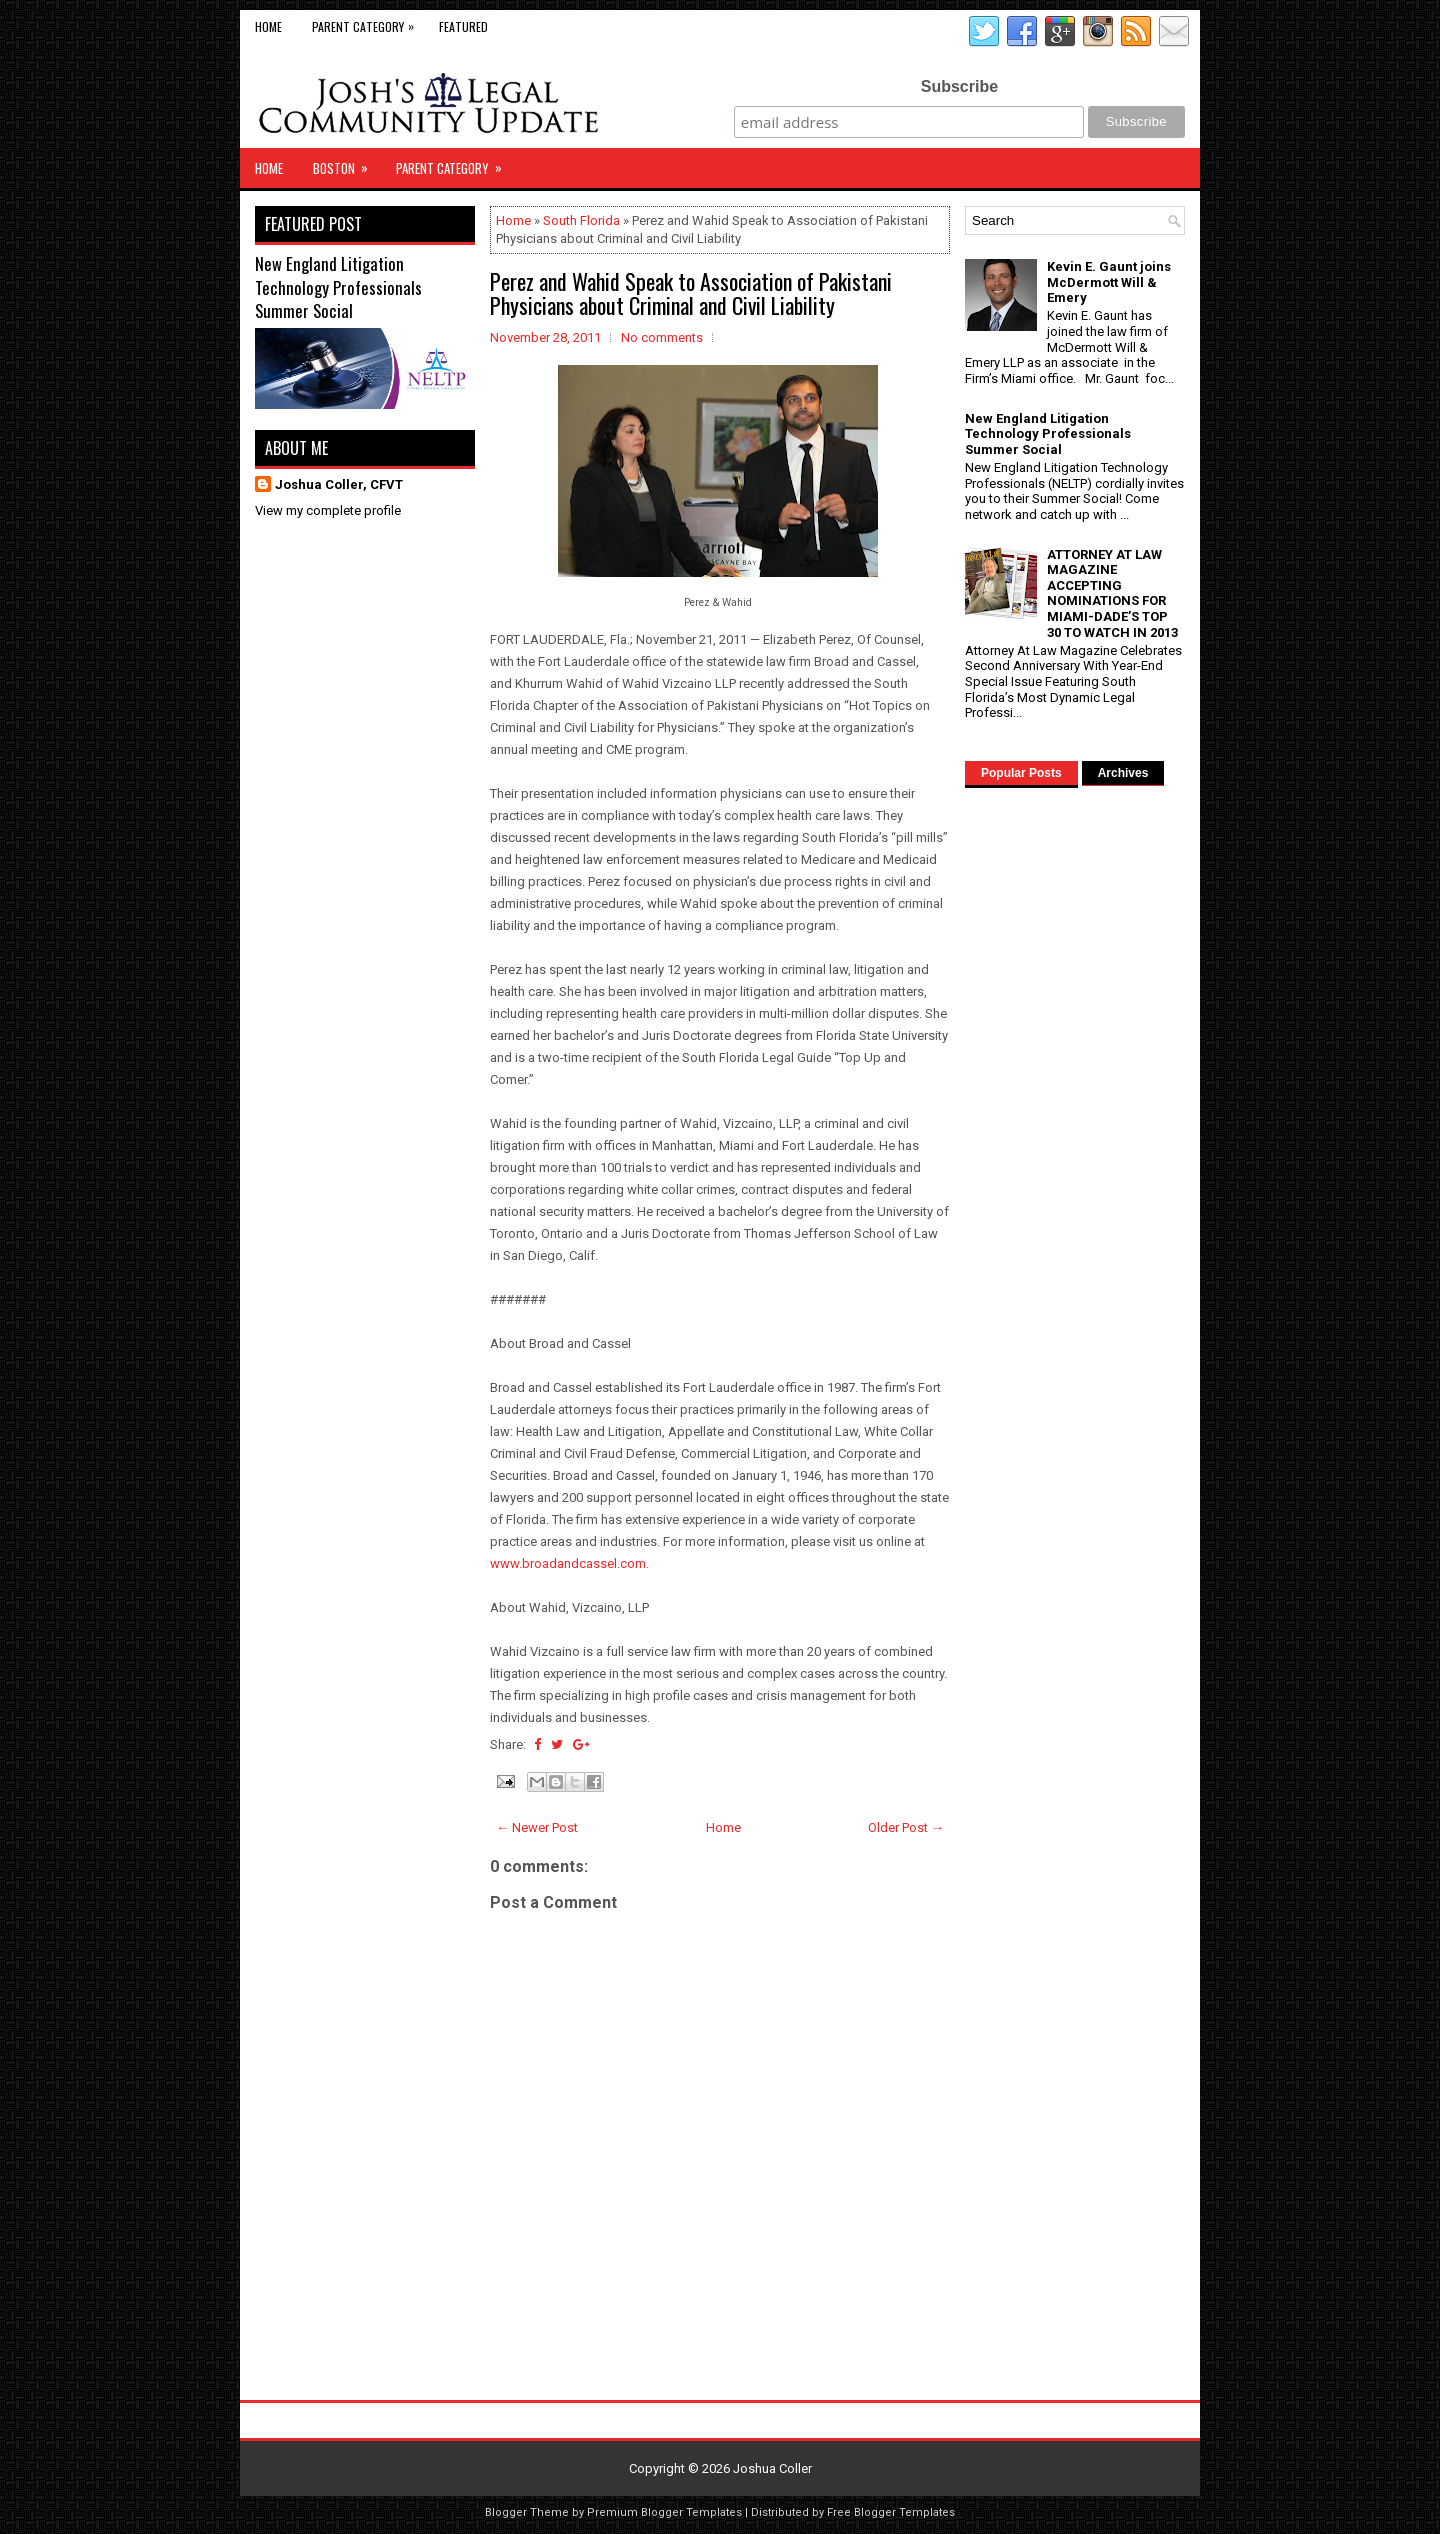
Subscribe (959, 86)
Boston (347, 163)
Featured (463, 26)
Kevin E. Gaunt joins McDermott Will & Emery (1109, 282)
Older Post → (906, 1827)
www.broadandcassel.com (568, 1563)
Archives (1123, 773)
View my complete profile (328, 510)
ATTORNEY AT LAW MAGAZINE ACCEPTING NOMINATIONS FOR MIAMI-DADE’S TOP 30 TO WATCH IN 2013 (1112, 593)
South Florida (581, 220)
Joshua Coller (772, 2468)
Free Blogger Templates (891, 2512)
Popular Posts (1021, 773)
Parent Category (368, 22)
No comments (662, 337)
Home (268, 26)
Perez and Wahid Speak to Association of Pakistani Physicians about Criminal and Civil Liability (691, 293)
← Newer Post (537, 1827)
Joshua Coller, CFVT (339, 484)
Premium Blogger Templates (664, 2512)
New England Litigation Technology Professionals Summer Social (338, 287)
